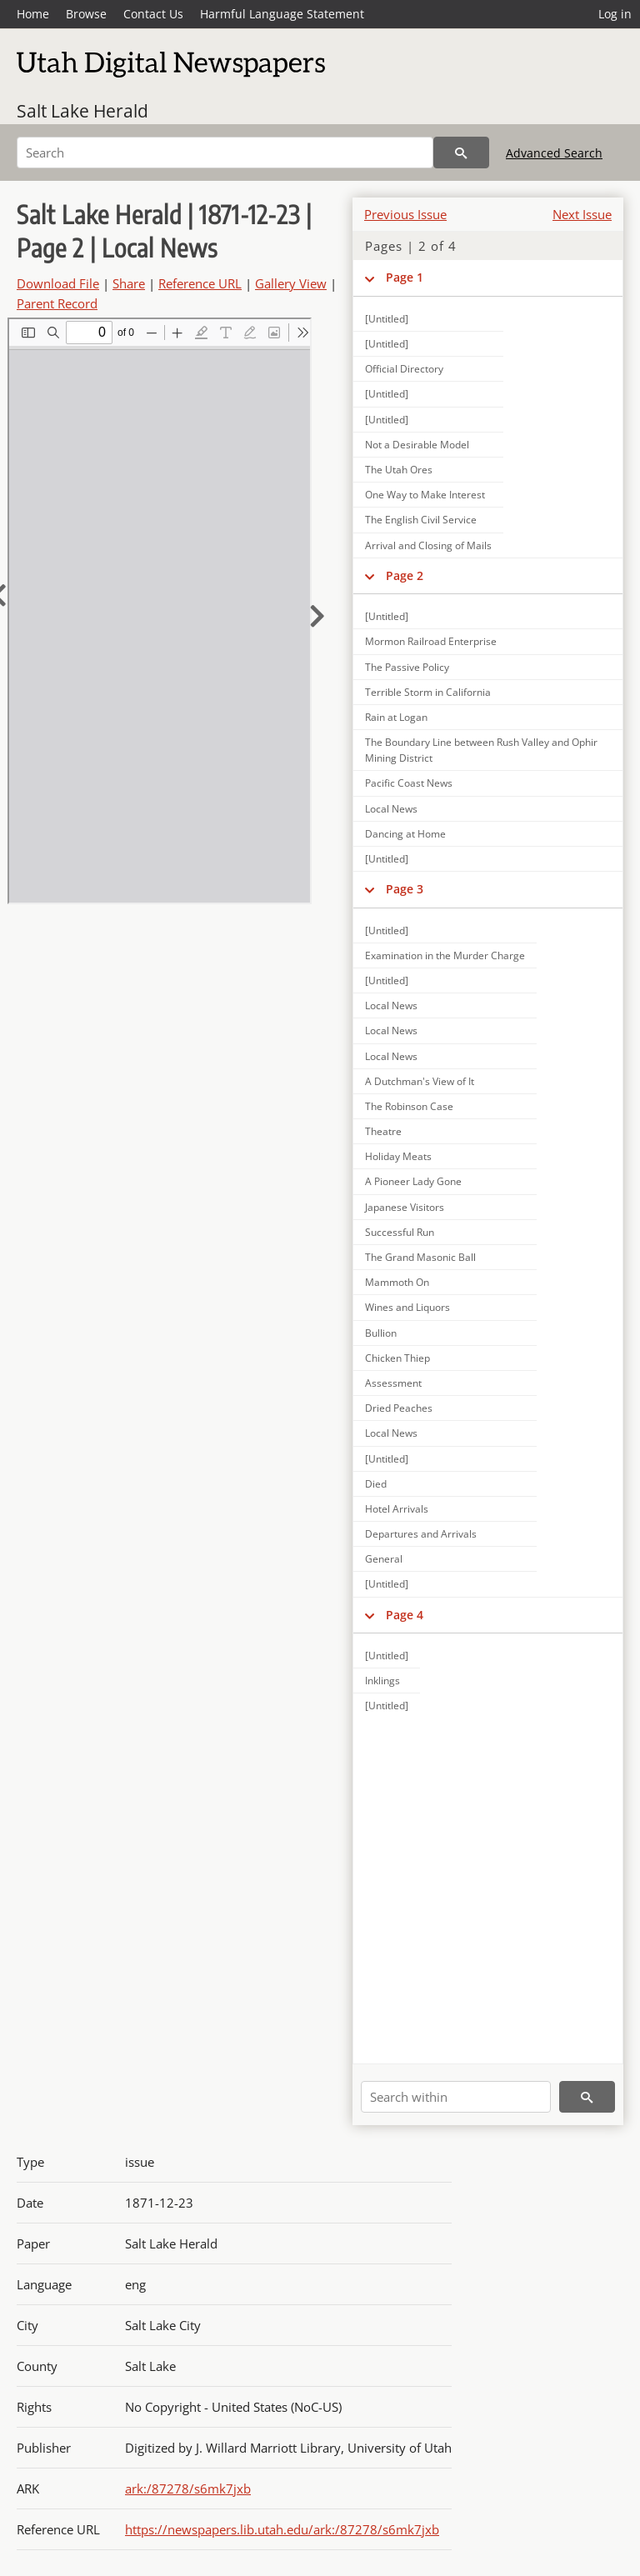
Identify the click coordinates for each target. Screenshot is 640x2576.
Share (128, 283)
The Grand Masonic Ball (420, 1257)
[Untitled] (386, 319)
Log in (615, 14)
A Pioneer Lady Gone (413, 1181)
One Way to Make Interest (425, 495)
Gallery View (291, 283)
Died (376, 1484)
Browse (86, 14)
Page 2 (404, 575)
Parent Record (57, 303)
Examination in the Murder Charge (445, 955)
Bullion (381, 1333)
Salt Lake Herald (82, 111)
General (383, 1559)
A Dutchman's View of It (419, 1081)
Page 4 (404, 1615)
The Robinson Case (409, 1106)
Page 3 (404, 889)
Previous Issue (405, 214)
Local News (391, 809)
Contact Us (153, 14)
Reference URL (200, 283)
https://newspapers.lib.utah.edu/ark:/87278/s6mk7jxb (282, 2529)
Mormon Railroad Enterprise (431, 641)
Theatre (383, 1131)
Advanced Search (554, 153)
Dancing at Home (405, 834)
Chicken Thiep (397, 1358)
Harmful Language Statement (282, 14)
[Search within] (456, 2097)
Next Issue (582, 214)
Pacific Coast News (408, 783)
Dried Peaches (398, 1408)
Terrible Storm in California (428, 692)
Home (33, 14)
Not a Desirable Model (417, 445)
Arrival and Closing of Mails (428, 545)
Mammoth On (397, 1282)
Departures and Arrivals (421, 1534)
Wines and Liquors (407, 1307)
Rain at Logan (396, 717)
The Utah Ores (398, 470)
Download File (58, 283)
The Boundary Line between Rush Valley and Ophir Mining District (481, 750)
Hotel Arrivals (396, 1509)
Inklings (382, 1680)
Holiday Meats (398, 1156)
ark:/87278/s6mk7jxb (188, 2488)
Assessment (393, 1383)
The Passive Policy (407, 667)
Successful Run (399, 1232)
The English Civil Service (421, 520)
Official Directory (404, 369)
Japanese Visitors (404, 1207)
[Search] (225, 152)
